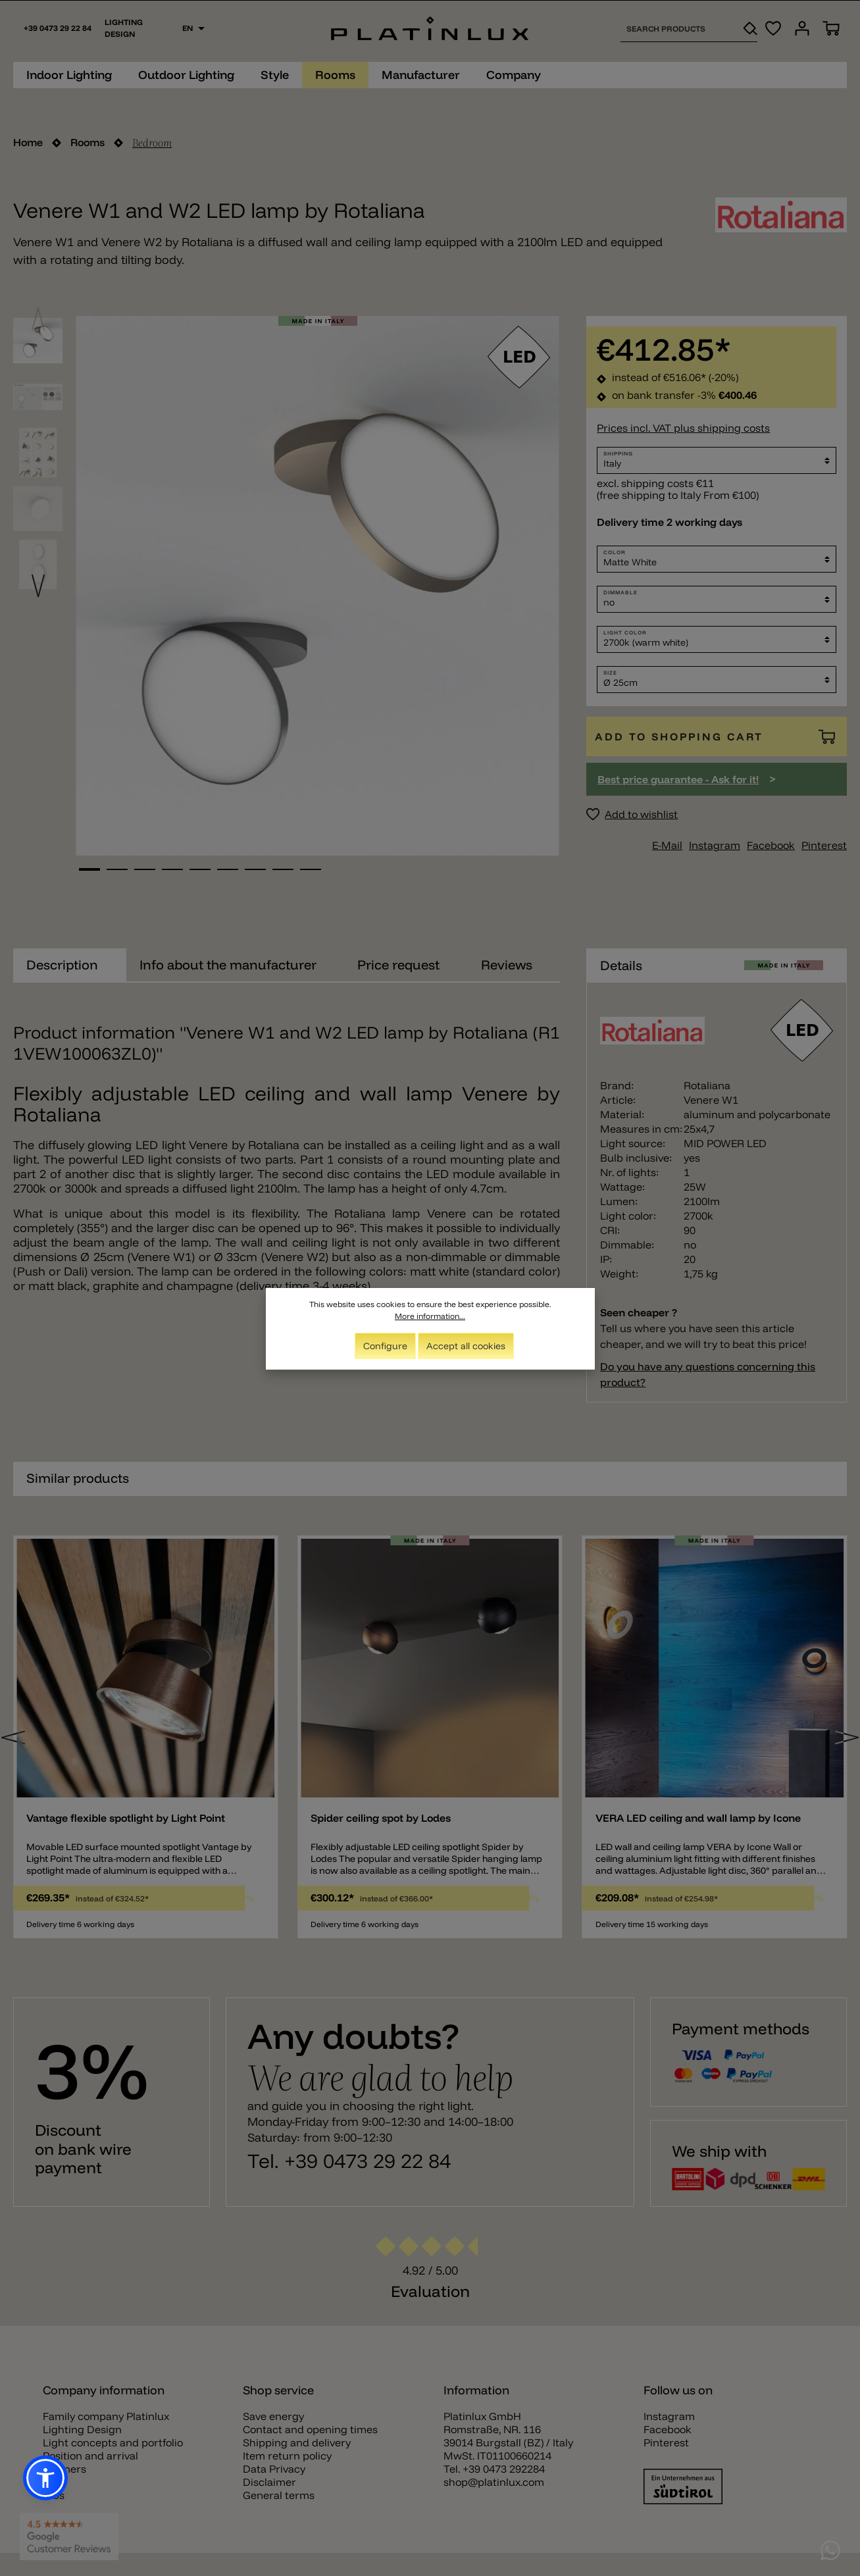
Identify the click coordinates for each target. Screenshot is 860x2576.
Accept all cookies (465, 1346)
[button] (45, 2478)
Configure (385, 1346)
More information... (430, 1316)
